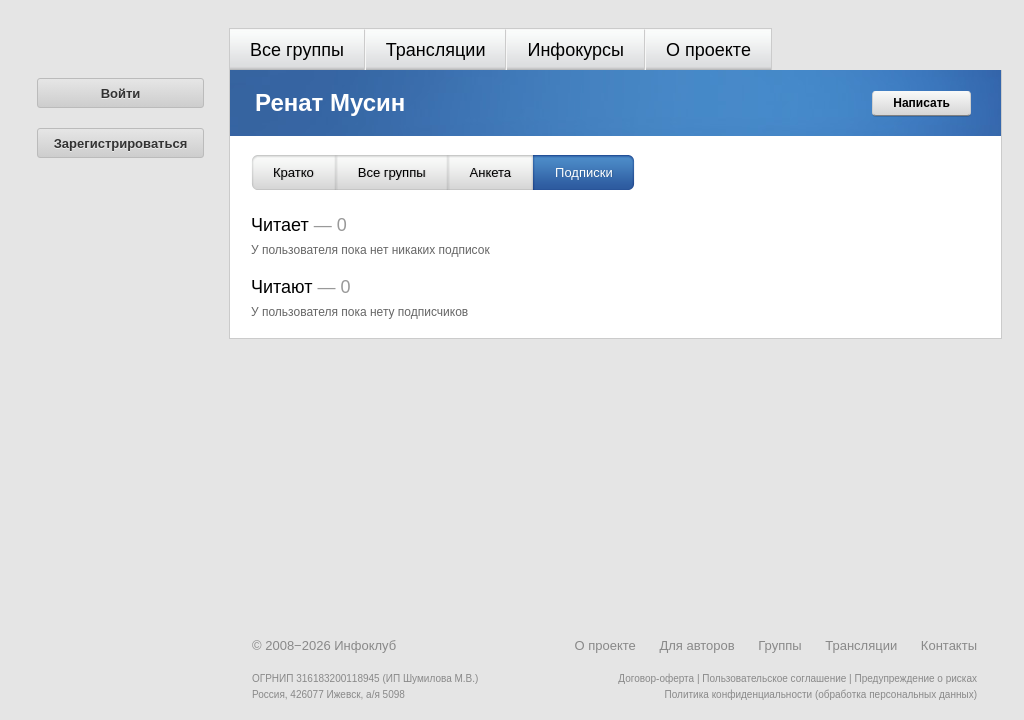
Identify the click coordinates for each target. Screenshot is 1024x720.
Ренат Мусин (330, 102)
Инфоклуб (365, 645)
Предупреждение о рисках (915, 678)
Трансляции (436, 50)
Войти (121, 93)
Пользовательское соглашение (774, 678)
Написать (921, 103)
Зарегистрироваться (121, 143)
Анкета (491, 172)
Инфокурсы (575, 50)
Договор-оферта (656, 678)
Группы (779, 645)
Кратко (293, 172)
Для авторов (696, 645)
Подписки (584, 172)
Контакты (949, 645)
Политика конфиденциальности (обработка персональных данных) (821, 694)
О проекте (708, 50)
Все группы (297, 50)
